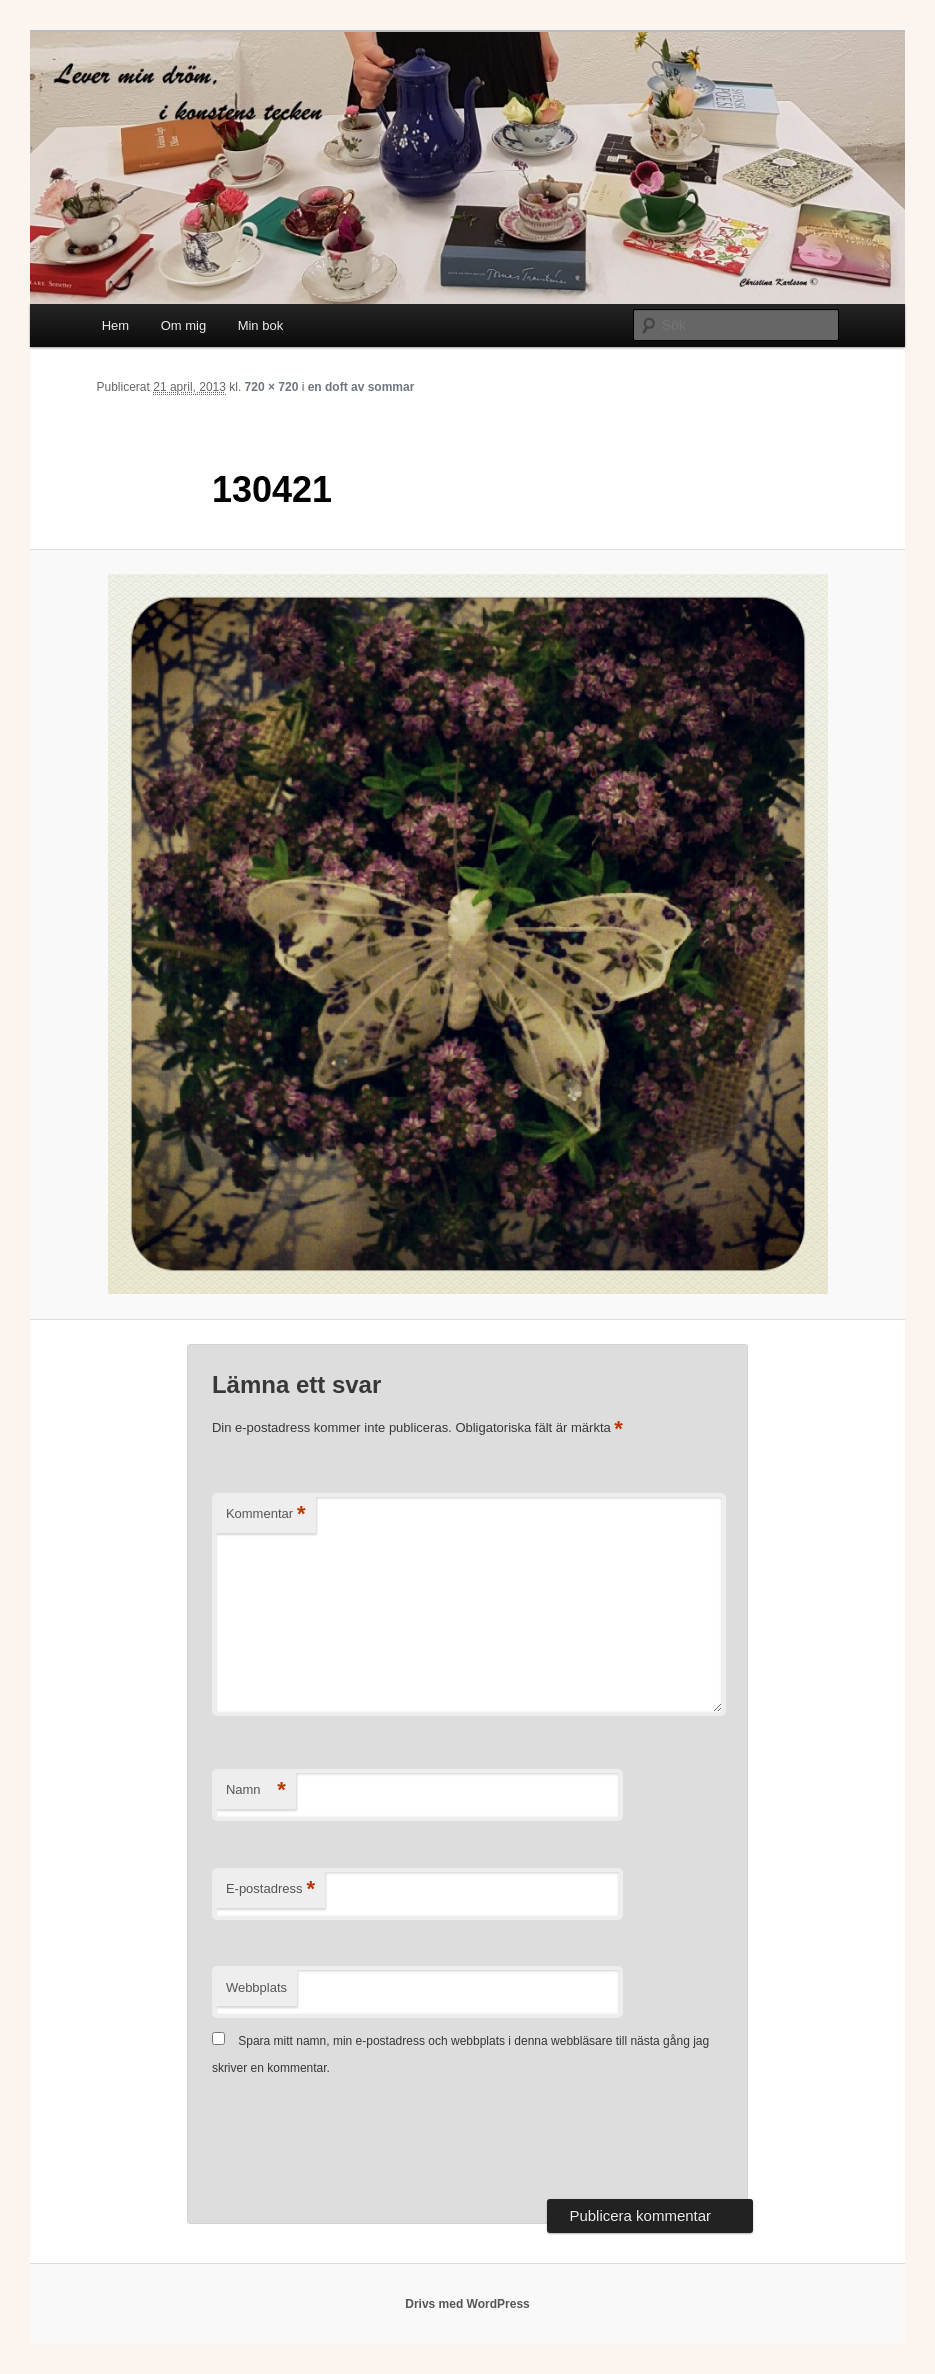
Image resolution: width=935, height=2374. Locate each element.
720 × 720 (272, 387)
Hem (115, 325)
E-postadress (270, 1889)
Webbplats (256, 1987)
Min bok (261, 325)
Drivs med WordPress (467, 2304)
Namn (256, 1790)
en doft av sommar (361, 387)
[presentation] (364, 2140)
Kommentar (266, 1514)
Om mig (184, 325)
